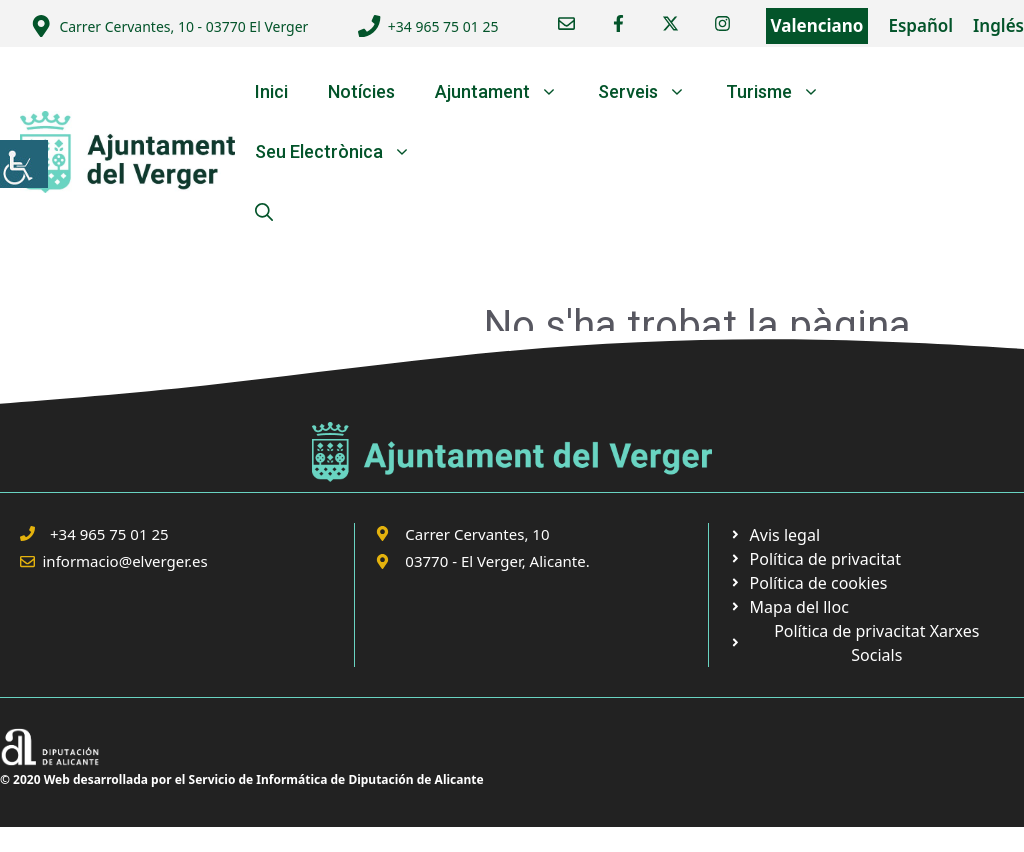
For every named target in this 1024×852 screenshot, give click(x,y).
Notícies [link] (361, 91)
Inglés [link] (998, 25)
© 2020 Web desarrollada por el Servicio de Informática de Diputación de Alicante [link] (242, 779)
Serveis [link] (652, 92)
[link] (24, 164)
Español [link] (920, 25)
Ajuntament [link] (506, 92)
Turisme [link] (783, 92)
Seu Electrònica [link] (343, 152)
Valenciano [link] (817, 25)
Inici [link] (271, 91)
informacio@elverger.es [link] (125, 561)
